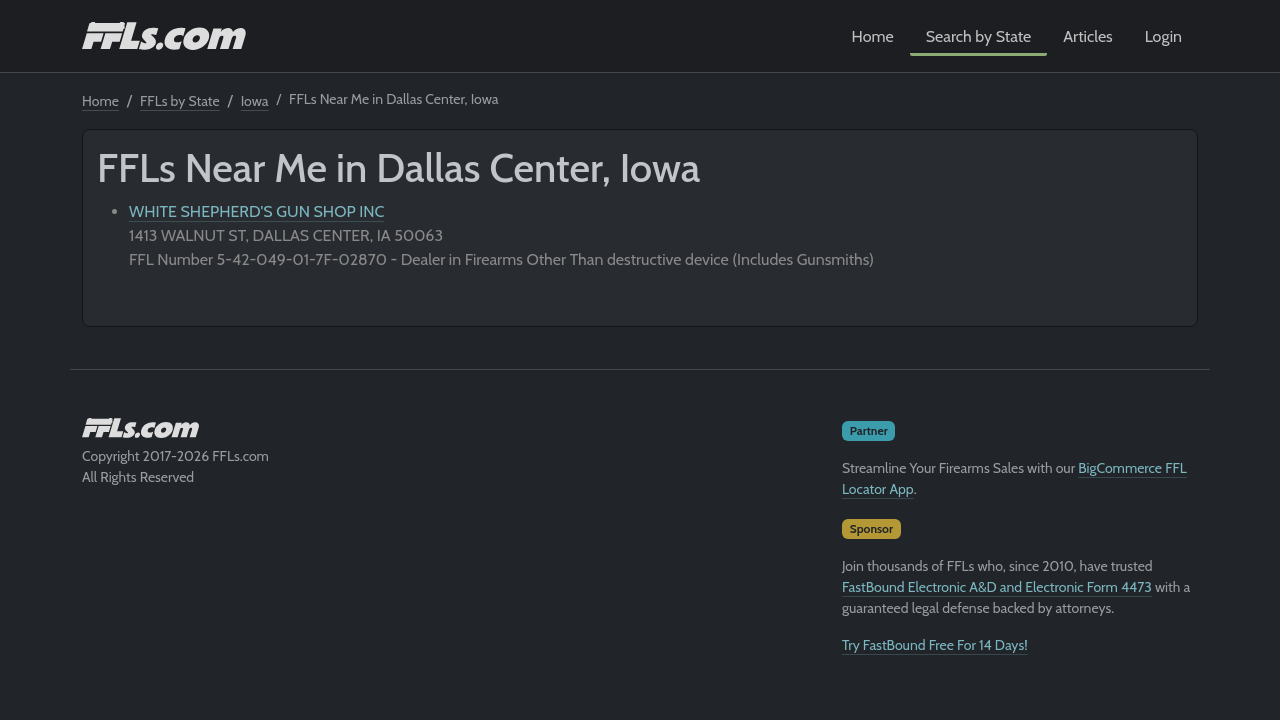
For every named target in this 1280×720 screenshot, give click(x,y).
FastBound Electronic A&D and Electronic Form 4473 (997, 587)
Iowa (255, 101)
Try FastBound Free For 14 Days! (935, 645)
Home (873, 36)
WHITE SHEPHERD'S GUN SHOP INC (256, 211)
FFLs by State (180, 101)
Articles (1087, 36)
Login (1163, 36)
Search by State (979, 36)
